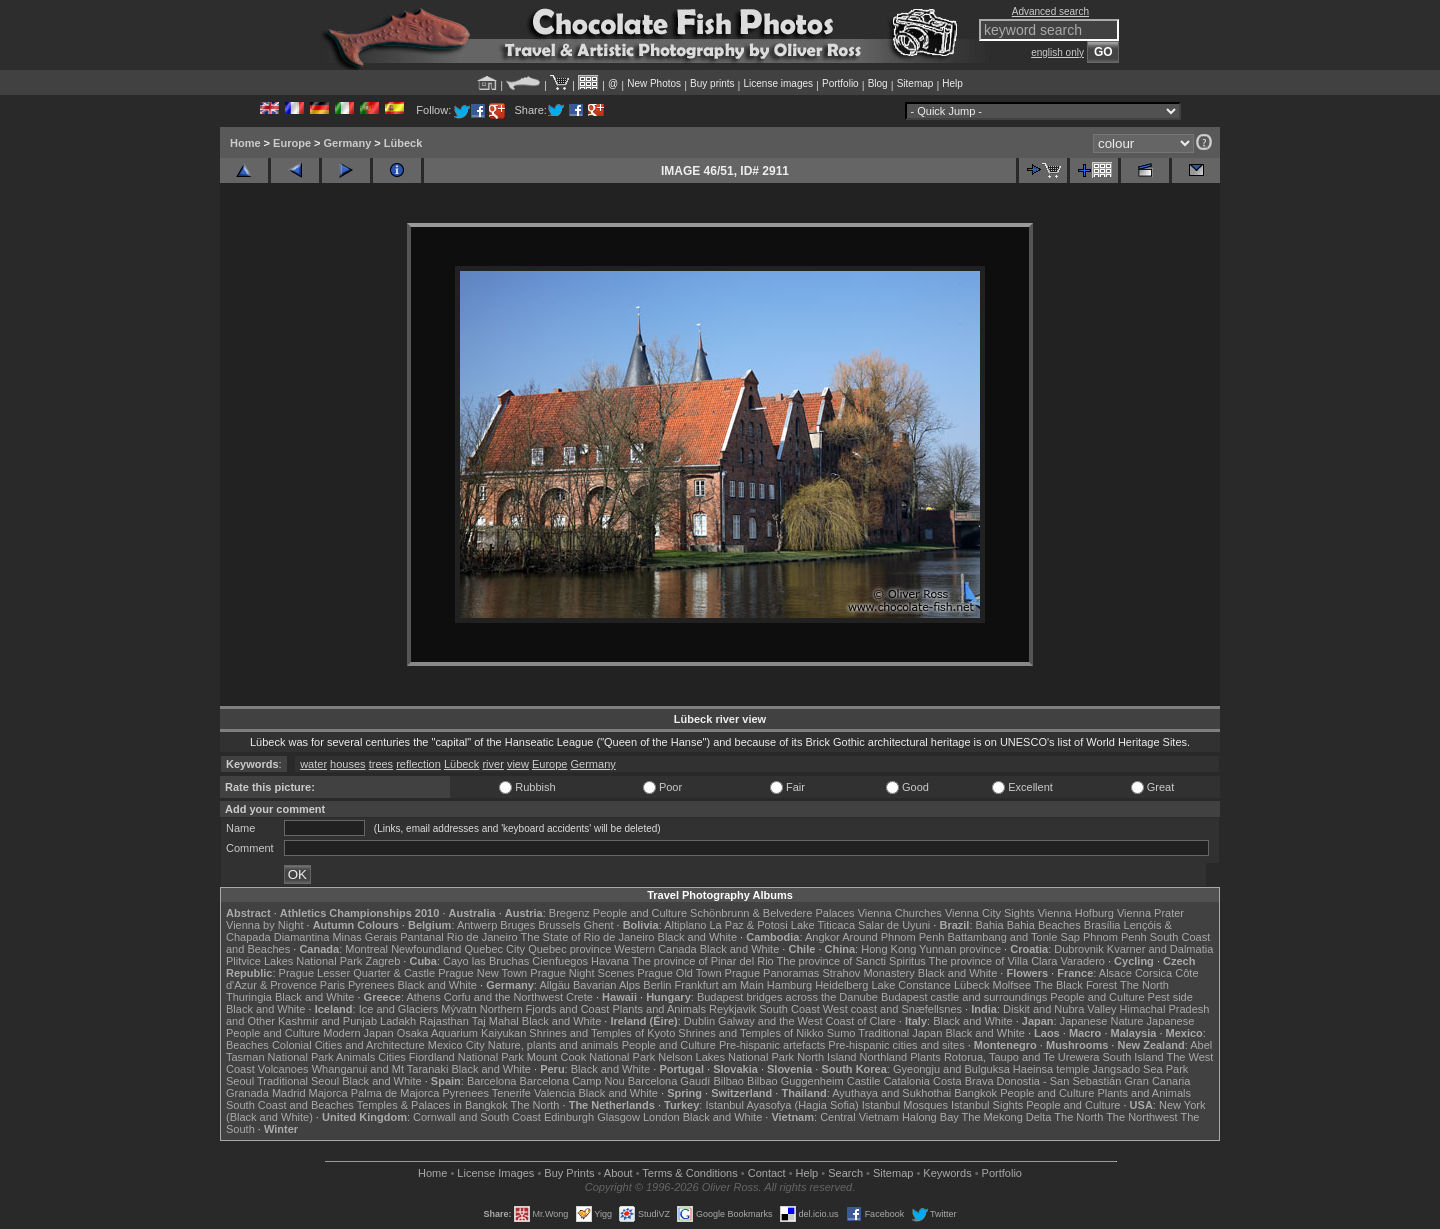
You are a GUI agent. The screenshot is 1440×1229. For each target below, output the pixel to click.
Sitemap (915, 83)
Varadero (1082, 961)
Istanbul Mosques (905, 1105)
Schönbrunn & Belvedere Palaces (772, 913)
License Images (495, 1173)
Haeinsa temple (1051, 1069)
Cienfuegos (560, 961)
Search (845, 1173)
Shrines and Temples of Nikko (750, 1033)
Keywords (947, 1173)
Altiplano (685, 925)
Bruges (517, 925)
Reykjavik (732, 1009)
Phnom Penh (1115, 937)
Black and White (697, 937)
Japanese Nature (1102, 1021)
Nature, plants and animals (553, 1045)
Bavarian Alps (606, 985)
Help (952, 83)
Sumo (841, 1033)
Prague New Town (482, 973)
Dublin (699, 1021)
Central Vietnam (859, 1117)
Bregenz (569, 913)
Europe (292, 143)
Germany (348, 143)
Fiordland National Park (466, 1057)
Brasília (1102, 925)
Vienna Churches (900, 913)
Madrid (289, 1093)
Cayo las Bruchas (486, 961)
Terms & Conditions (689, 1173)
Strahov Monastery (868, 973)
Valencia (554, 1093)
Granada (247, 1093)
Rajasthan (444, 1021)
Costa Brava (963, 1081)
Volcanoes (283, 1069)
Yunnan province (960, 949)
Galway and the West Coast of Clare (807, 1021)
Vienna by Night (264, 925)
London (661, 1117)
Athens (423, 997)
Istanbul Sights (987, 1105)
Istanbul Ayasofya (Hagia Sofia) (781, 1105)
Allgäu (554, 985)
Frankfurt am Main (719, 985)
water (313, 764)
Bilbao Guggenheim (795, 1081)
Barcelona (492, 1081)
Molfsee (1012, 985)
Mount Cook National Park (591, 1057)
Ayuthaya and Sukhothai (891, 1093)
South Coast (789, 1009)
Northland (884, 1057)
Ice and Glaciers (398, 1009)
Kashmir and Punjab (327, 1021)
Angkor (822, 937)
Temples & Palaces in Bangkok (432, 1105)
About (618, 1173)
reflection (418, 764)
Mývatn (458, 1009)
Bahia (990, 925)
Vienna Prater (1150, 913)
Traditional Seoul (298, 1081)
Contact (767, 1173)
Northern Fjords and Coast (545, 1009)
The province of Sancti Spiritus (851, 961)
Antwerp (477, 925)
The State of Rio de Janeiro (588, 937)
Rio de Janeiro (482, 937)
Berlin (657, 985)
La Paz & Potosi (749, 925)
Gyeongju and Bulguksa (951, 1069)
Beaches (247, 1045)
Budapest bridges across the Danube (787, 997)
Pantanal (421, 937)
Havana (610, 961)
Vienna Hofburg (1076, 913)
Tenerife (511, 1093)
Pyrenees (371, 985)
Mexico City (456, 1045)
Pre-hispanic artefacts (772, 1045)
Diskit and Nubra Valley (1060, 1009)
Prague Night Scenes (582, 973)
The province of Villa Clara (993, 961)
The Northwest (1142, 1117)
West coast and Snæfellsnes (892, 1009)
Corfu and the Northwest (503, 997)
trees (381, 764)
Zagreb (382, 961)
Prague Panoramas (772, 973)
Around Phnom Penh (893, 937)
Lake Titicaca (823, 925)
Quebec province (569, 949)
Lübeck (403, 143)
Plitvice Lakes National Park (294, 961)
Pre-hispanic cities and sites (896, 1045)
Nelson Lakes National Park (726, 1057)
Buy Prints (569, 1173)
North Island (826, 1057)
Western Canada (655, 949)
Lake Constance (911, 985)
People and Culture (640, 913)
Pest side (1170, 997)
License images (778, 83)
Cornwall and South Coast (477, 1117)
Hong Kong (888, 949)
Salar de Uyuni (894, 925)
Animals (355, 1057)
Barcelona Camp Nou (572, 1081)
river (492, 764)
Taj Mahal (495, 1021)
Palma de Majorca (395, 1093)
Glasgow (618, 1117)
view (518, 764)
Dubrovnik (1079, 949)
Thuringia (249, 997)
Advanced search (1050, 11)
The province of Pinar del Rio (703, 961)
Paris (332, 985)
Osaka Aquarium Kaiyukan (462, 1033)
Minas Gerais (364, 937)
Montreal (366, 949)
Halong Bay (930, 1117)
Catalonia (906, 1081)
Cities (392, 1057)
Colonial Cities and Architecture (348, 1045)
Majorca (328, 1093)
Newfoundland (426, 949)
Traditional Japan (900, 1033)
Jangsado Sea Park (1140, 1069)
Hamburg (789, 985)
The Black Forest (1075, 985)
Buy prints (712, 83)
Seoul (240, 1081)
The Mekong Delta (1007, 1117)
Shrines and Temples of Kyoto (602, 1033)
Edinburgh (569, 1117)
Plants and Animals (659, 1009)
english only (1057, 52)
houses (347, 764)
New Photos (654, 83)
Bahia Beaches (1044, 925)
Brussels (559, 925)
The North (1144, 985)
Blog (878, 83)
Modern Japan (358, 1033)
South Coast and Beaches (290, 1105)
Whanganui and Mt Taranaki (380, 1069)
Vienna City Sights (990, 913)
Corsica (1153, 973)
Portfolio (840, 83)
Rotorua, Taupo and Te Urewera (1022, 1057)
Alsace (1115, 973)
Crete (579, 997)
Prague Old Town (679, 973)
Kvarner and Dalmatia (1160, 949)
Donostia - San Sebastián (1059, 1081)
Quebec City (495, 949)
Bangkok (975, 1093)
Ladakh (398, 1021)
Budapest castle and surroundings (964, 997)
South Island (1133, 1057)
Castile (864, 1081)
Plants (925, 1057)
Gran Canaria (1157, 1081)
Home (245, 143)
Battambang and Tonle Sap (1013, 937)
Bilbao (728, 1081)
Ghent (599, 925)
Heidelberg (841, 985)
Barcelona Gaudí (669, 1081)
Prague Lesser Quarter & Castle (357, 973)
